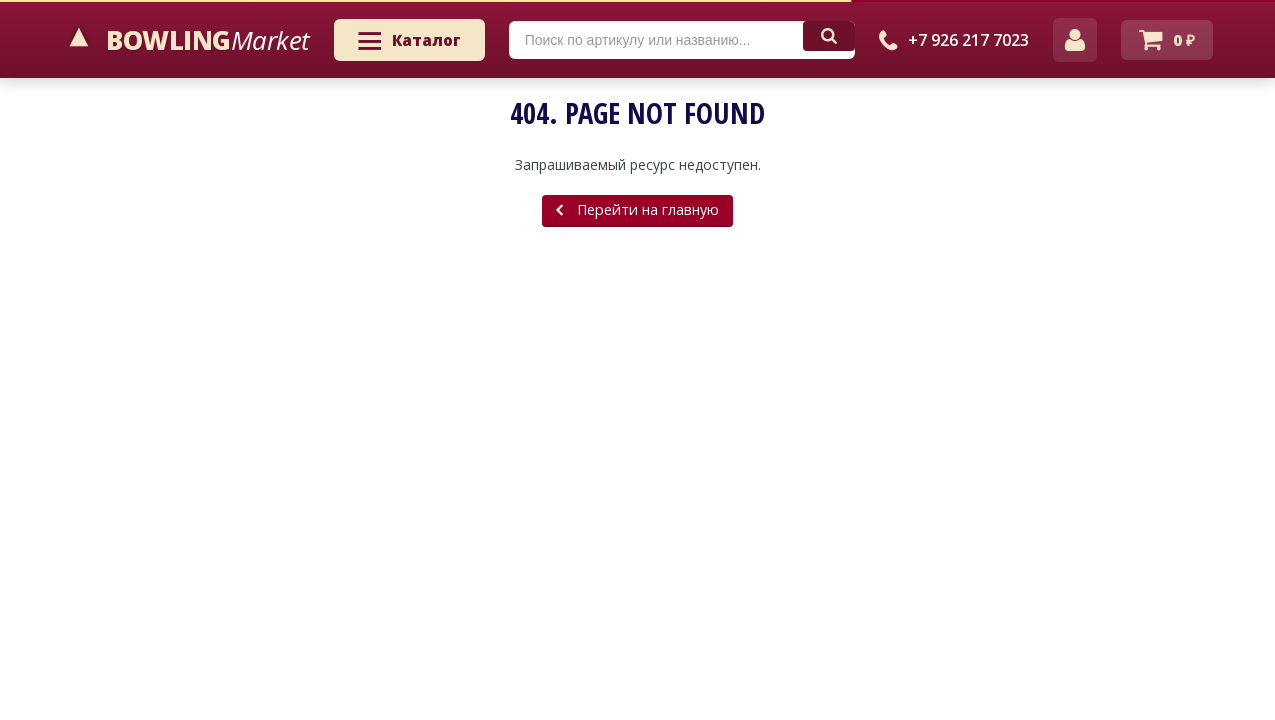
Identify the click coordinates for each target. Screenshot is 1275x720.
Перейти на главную (637, 209)
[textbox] (656, 40)
